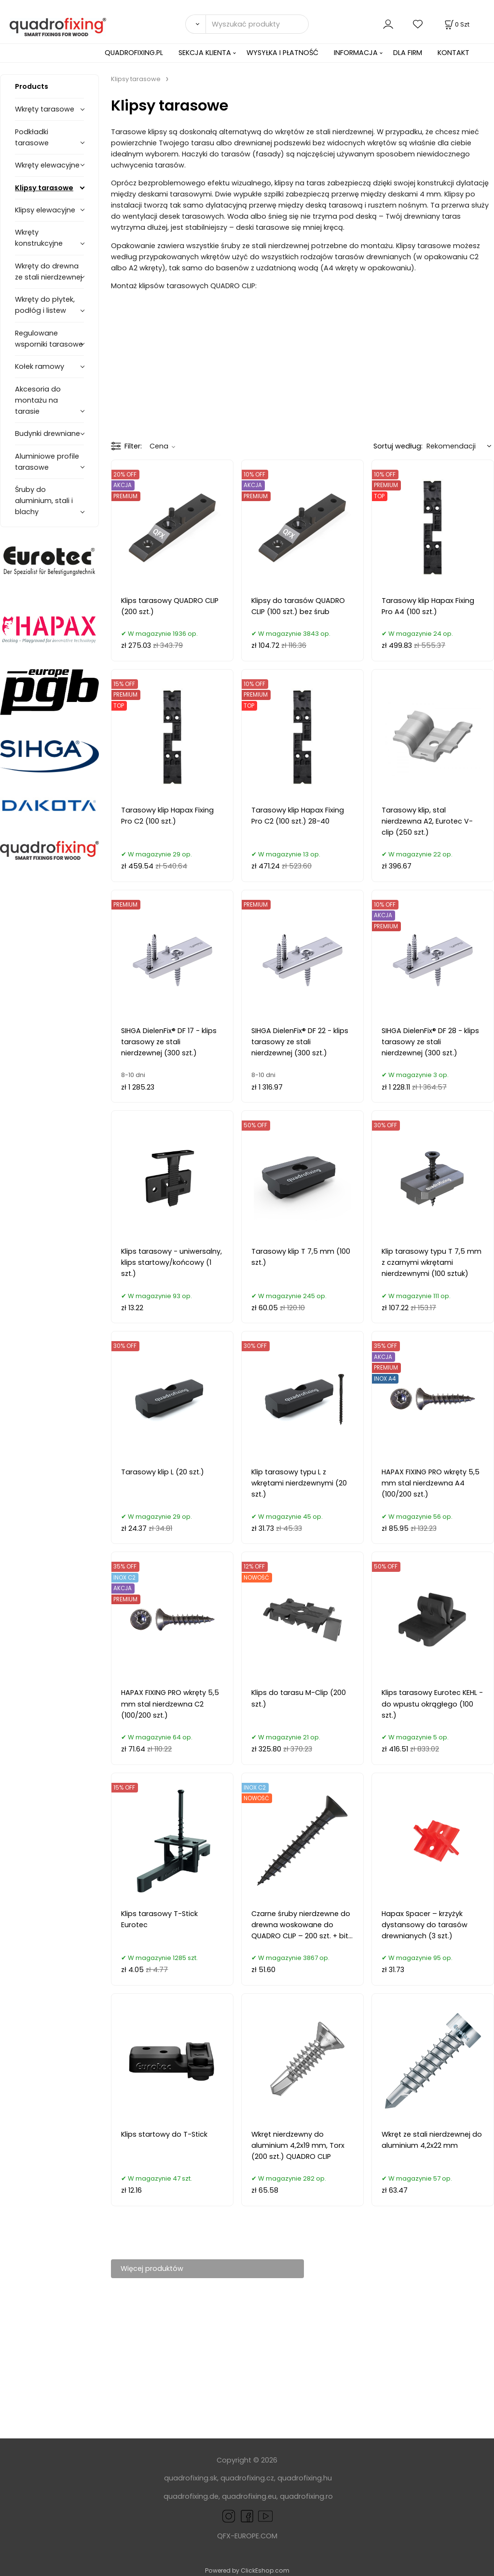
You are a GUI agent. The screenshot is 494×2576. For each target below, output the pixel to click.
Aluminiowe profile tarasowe (47, 461)
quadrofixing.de (191, 2496)
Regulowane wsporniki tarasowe (49, 338)
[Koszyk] (456, 24)
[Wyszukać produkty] (257, 24)
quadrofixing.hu (304, 2478)
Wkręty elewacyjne (47, 165)
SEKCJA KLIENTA (204, 52)
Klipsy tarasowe (44, 188)
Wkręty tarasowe (44, 109)
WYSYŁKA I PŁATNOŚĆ (282, 52)
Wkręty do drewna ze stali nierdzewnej (48, 271)
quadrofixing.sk (190, 2478)
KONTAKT (453, 52)
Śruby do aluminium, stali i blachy (44, 501)
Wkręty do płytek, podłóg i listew (45, 304)
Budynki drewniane (47, 433)
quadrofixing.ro (306, 2496)
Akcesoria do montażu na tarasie (38, 400)
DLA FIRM (407, 52)
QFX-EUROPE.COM (247, 2536)
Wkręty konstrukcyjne (39, 237)
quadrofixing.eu (249, 2496)
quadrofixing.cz (247, 2478)
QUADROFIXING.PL (134, 52)
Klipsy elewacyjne (45, 210)
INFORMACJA (356, 52)
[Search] (195, 24)
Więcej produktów (152, 2268)
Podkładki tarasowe (32, 137)
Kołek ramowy (39, 366)
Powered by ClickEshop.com (247, 2570)
